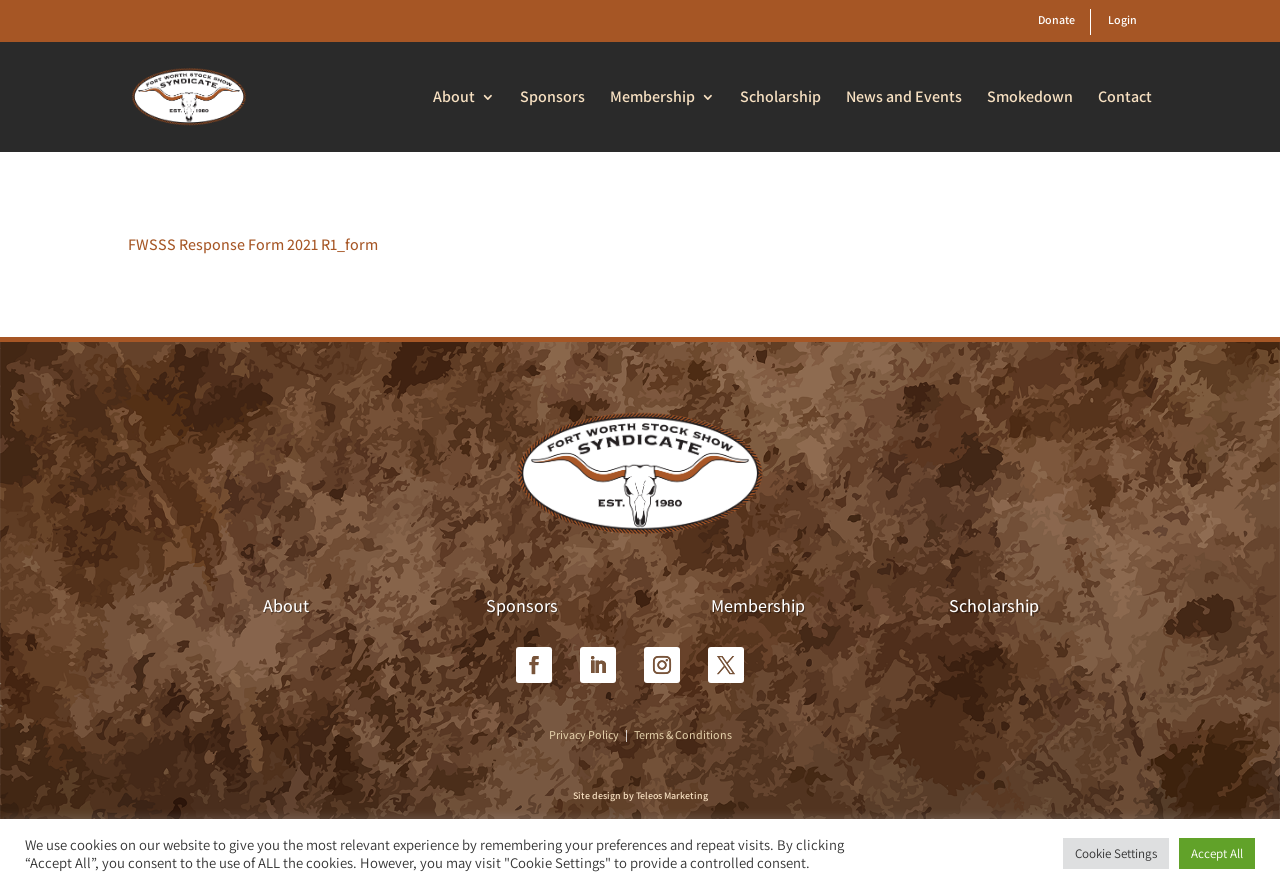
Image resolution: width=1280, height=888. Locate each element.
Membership (652, 98)
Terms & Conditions (683, 734)
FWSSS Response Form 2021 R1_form (253, 244)
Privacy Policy (584, 734)
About (454, 98)
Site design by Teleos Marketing (640, 795)
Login (1122, 19)
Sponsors (552, 98)
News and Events (904, 98)
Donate (1056, 19)
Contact (1125, 98)
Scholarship (780, 98)
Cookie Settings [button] (1116, 853)
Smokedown (1030, 98)
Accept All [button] (1217, 853)
